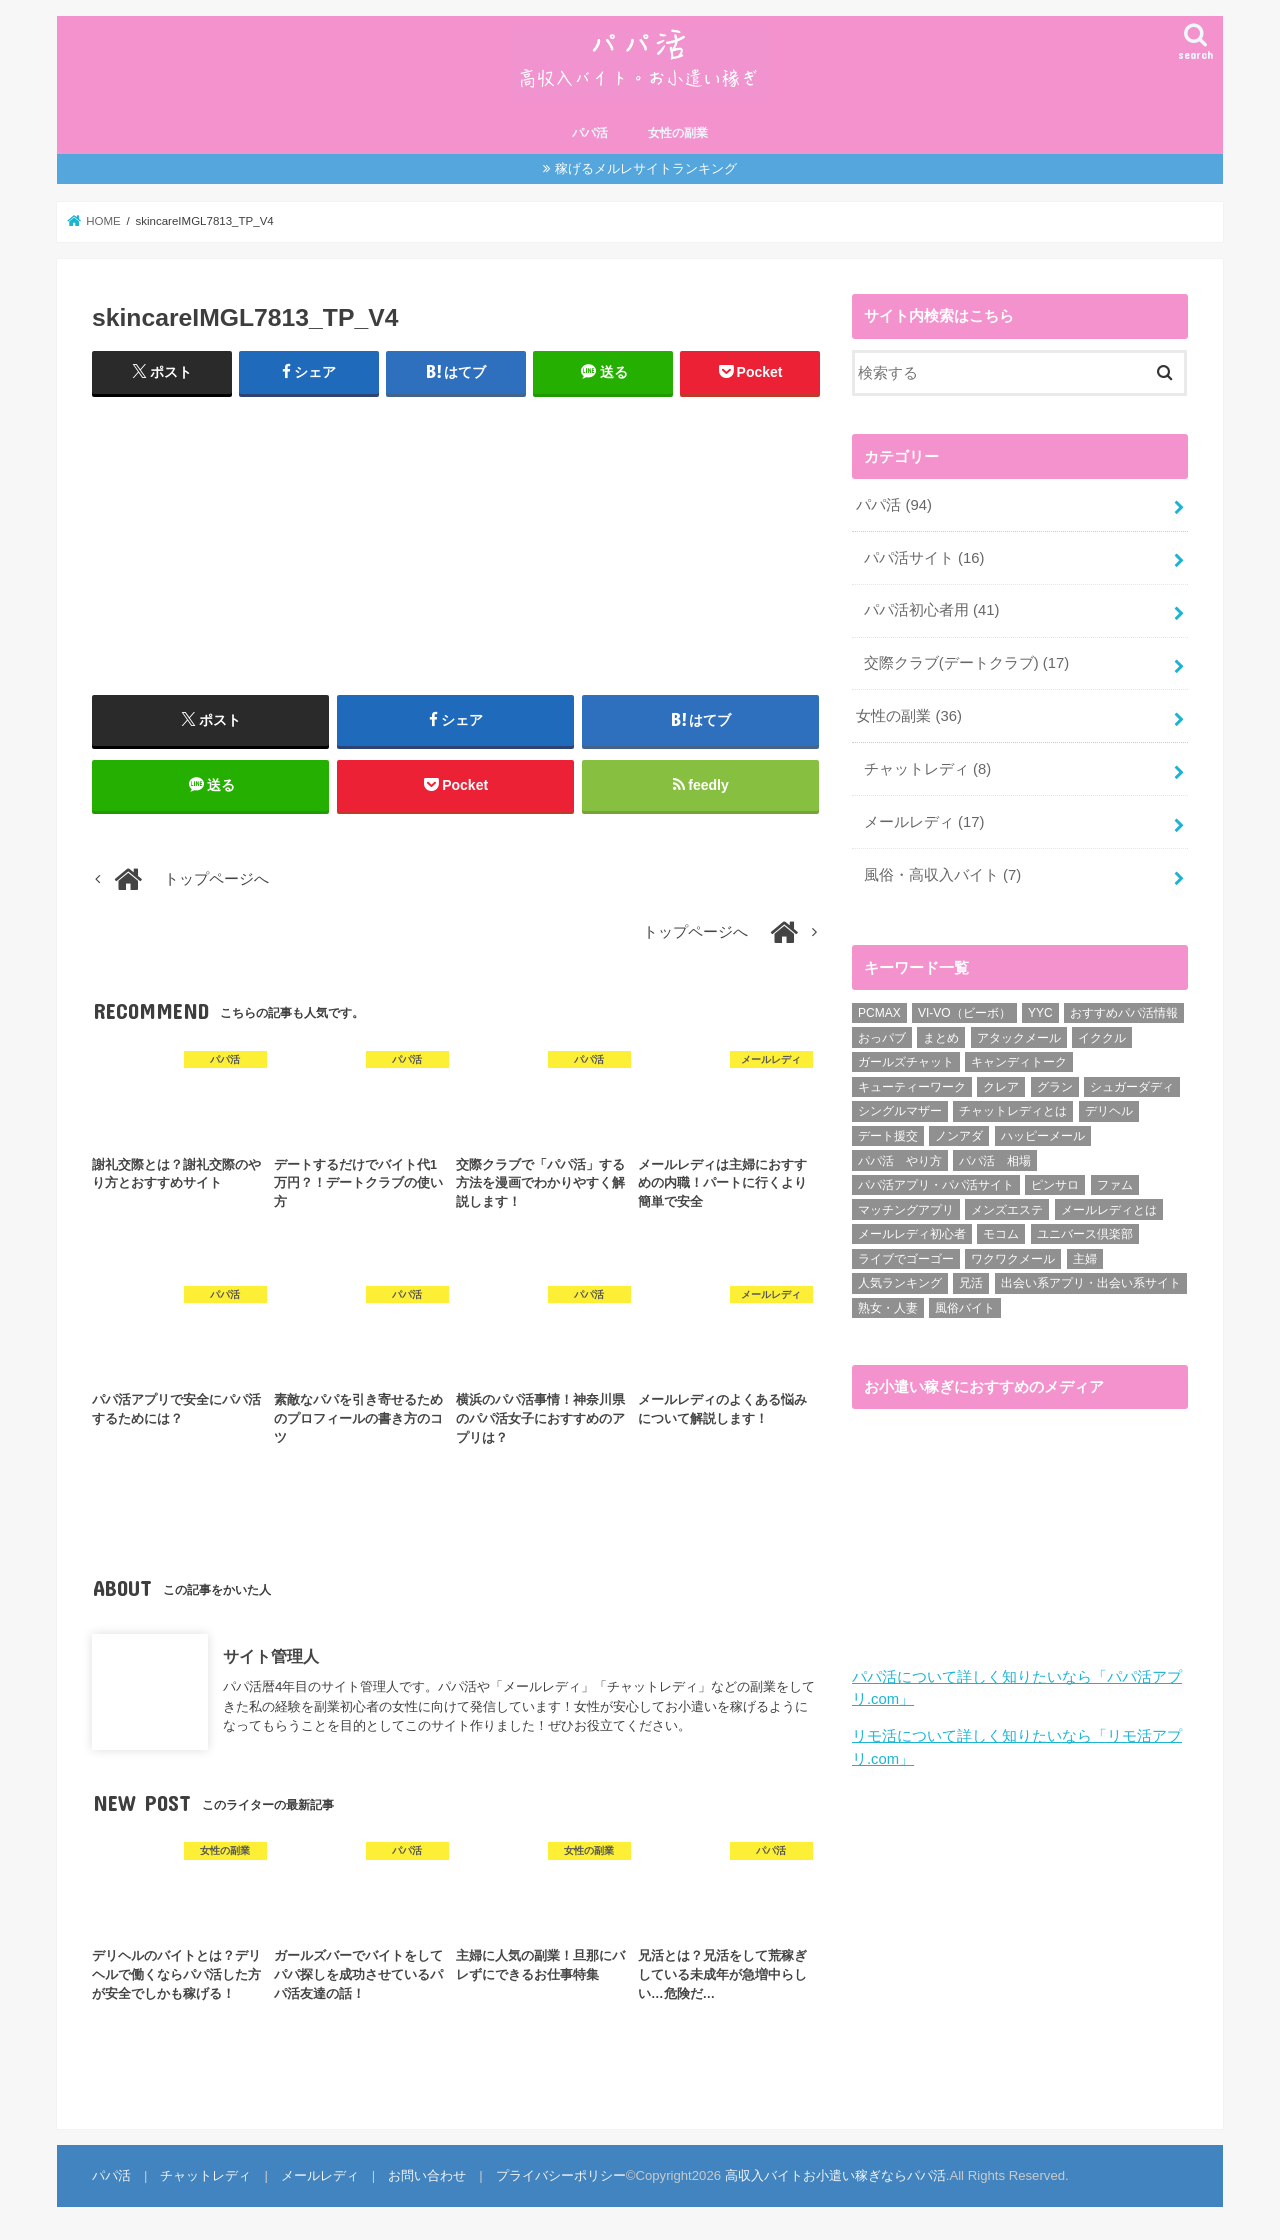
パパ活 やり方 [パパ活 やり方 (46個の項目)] (900, 1161)
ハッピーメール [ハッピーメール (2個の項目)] (1043, 1136)
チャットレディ (927, 769)
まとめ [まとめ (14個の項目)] (941, 1038)
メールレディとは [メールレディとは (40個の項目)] (1109, 1210)
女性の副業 (678, 133)
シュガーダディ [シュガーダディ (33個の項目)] (1132, 1087)
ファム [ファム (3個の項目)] (1115, 1185)
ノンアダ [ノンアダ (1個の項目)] (959, 1136)
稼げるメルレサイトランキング (646, 168)
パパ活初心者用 (932, 610)
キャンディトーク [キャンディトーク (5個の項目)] (1019, 1062)
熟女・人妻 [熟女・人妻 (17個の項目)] (888, 1308)
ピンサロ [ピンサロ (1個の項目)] (1055, 1185)
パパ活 (590, 133)
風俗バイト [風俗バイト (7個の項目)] (965, 1308)
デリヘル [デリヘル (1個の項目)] (1109, 1111)
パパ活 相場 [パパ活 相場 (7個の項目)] (995, 1161)
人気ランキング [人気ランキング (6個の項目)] (900, 1283)
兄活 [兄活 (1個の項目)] (971, 1283)
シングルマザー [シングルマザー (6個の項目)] (900, 1111)
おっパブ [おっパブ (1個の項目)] (882, 1038)
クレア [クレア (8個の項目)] (1001, 1087)
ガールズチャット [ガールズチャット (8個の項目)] (906, 1062)
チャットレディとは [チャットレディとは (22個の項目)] (1013, 1111)
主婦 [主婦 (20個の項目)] (1085, 1259)
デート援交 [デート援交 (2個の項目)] (888, 1136)
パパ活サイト (924, 558)
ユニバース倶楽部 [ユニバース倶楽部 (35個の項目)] (1085, 1234)
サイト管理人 (271, 1655)
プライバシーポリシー (561, 2175)
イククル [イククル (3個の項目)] (1102, 1038)
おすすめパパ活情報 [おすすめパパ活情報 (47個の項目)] (1124, 1013)
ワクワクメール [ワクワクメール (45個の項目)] (1013, 1259)
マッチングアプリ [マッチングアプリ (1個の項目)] (906, 1210)
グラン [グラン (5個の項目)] (1055, 1087)
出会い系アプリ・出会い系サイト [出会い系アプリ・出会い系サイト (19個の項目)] (1091, 1283)
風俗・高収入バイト (942, 875)
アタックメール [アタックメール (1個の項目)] (1019, 1038)
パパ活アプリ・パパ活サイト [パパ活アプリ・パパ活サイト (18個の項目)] (936, 1185)
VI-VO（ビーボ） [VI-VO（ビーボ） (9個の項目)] (964, 1013)
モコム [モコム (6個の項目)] (1001, 1234)
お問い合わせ (427, 2175)
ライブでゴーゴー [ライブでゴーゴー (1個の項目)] (906, 1259)
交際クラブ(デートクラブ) (966, 663)
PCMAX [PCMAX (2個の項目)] (879, 1013)
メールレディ (924, 822)
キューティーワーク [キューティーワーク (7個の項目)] (912, 1087)
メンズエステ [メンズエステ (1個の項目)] (1007, 1210)
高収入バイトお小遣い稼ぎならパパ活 (835, 2175)
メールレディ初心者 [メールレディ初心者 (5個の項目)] (912, 1234)
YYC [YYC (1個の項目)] (1040, 1013)
